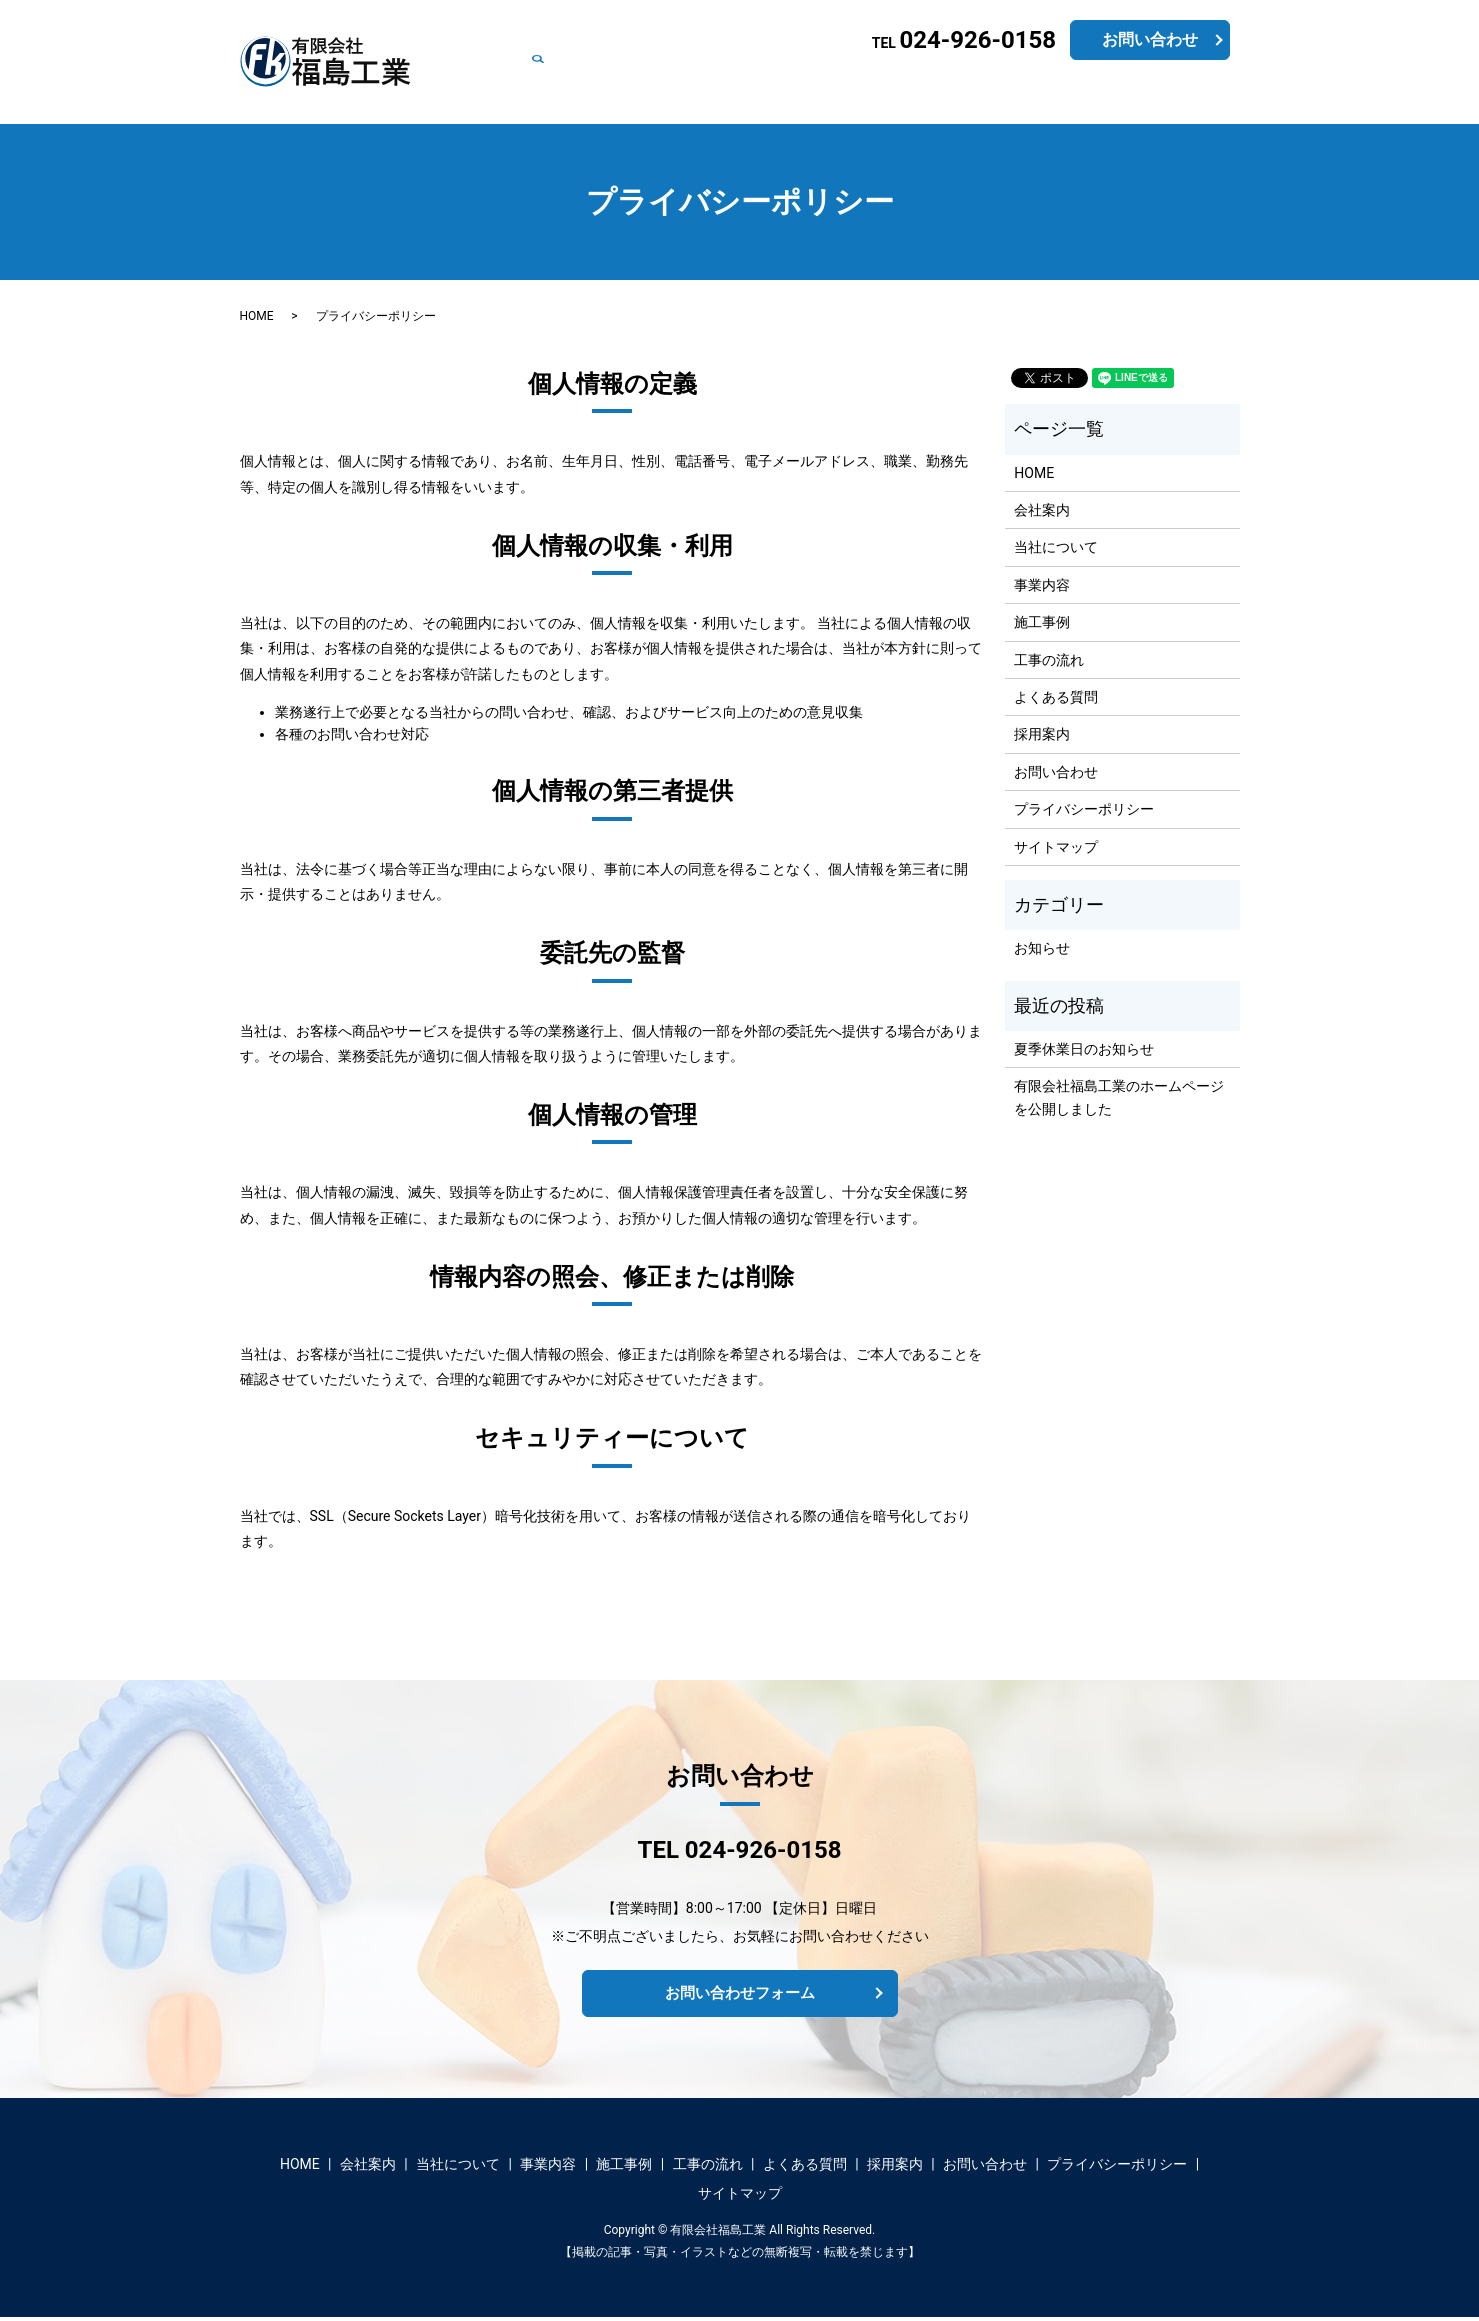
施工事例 (825, 92)
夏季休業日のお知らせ (1084, 1049)
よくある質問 (993, 92)
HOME (525, 92)
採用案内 (1077, 92)
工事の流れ (902, 92)
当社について (671, 92)
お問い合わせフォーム (740, 1994)
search (1236, 93)
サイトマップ (1056, 847)
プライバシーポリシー (1084, 809)
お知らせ (1042, 948)
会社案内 (587, 92)
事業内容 (755, 92)
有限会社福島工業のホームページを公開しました (1119, 1097)
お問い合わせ (1161, 92)
